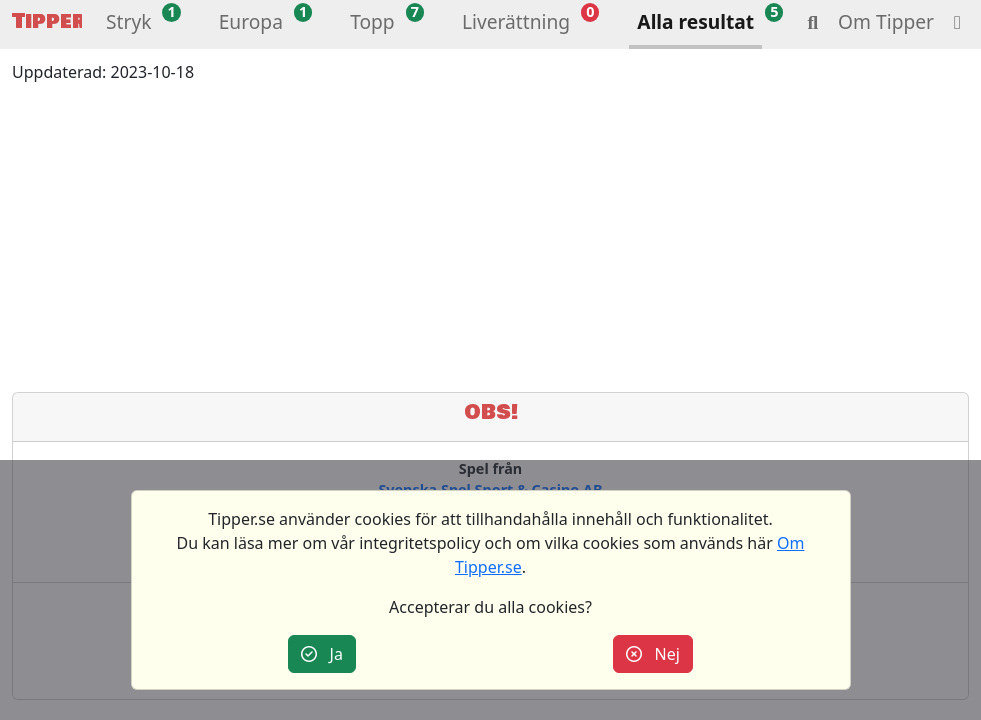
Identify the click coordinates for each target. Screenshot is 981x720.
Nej (653, 654)
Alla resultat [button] (695, 21)
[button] (128, 24)
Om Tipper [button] (886, 21)
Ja (322, 654)
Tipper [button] (47, 21)
